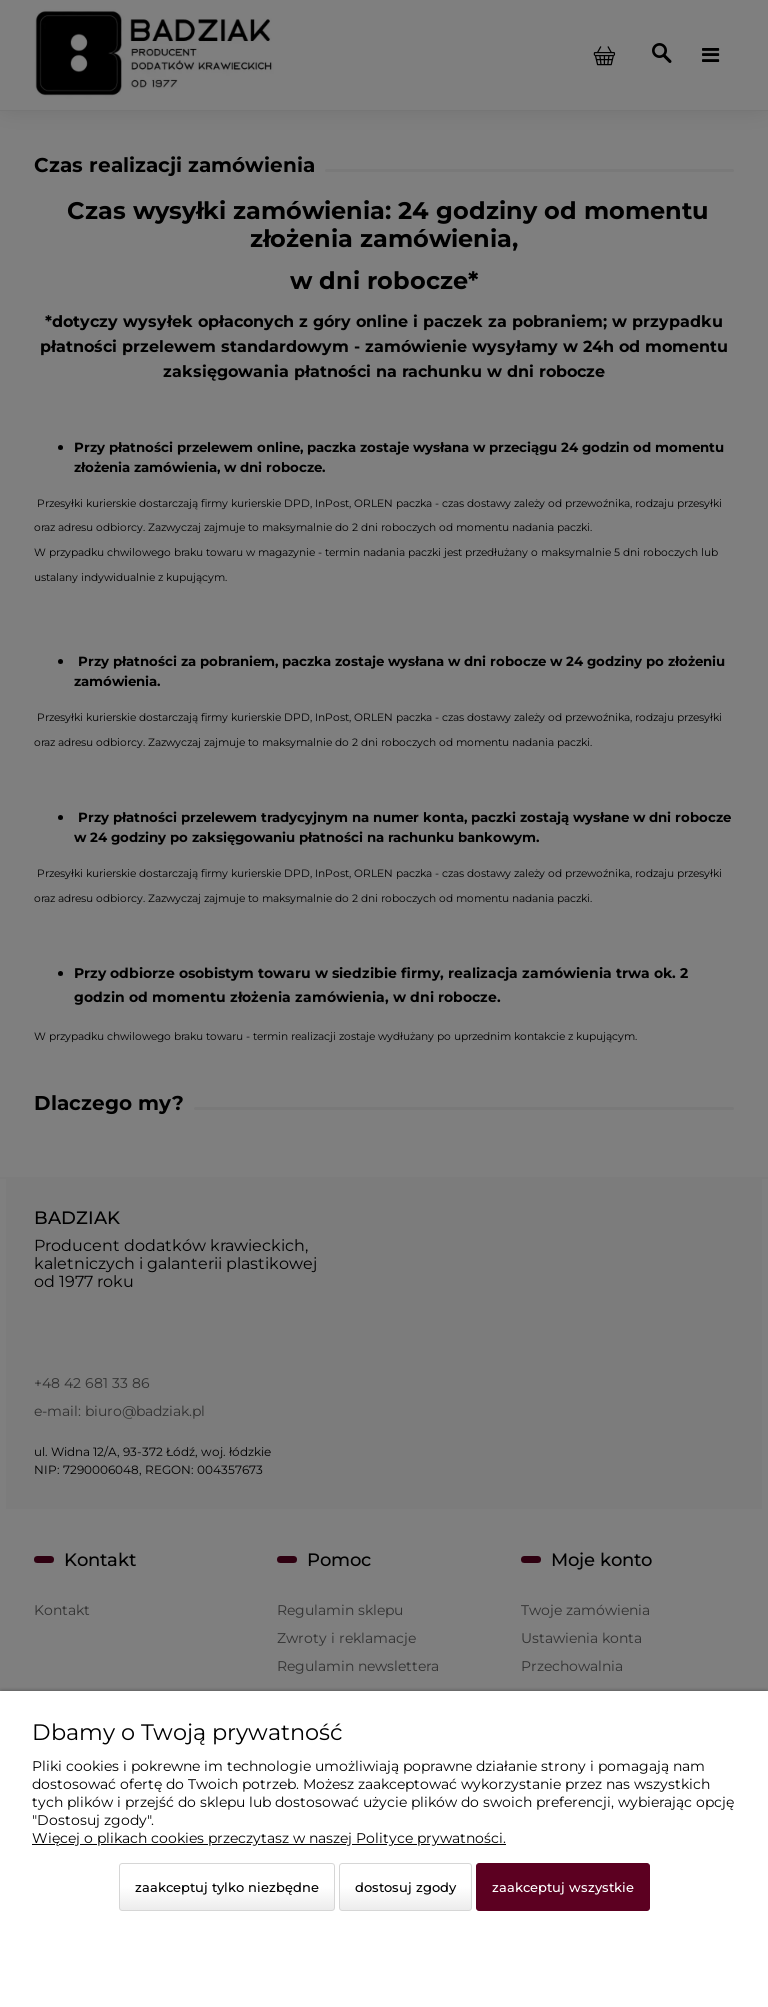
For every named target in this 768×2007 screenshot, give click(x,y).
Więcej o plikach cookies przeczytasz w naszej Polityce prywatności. (269, 1838)
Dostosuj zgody (405, 1887)
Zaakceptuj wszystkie (563, 1887)
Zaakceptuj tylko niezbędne (227, 1887)
